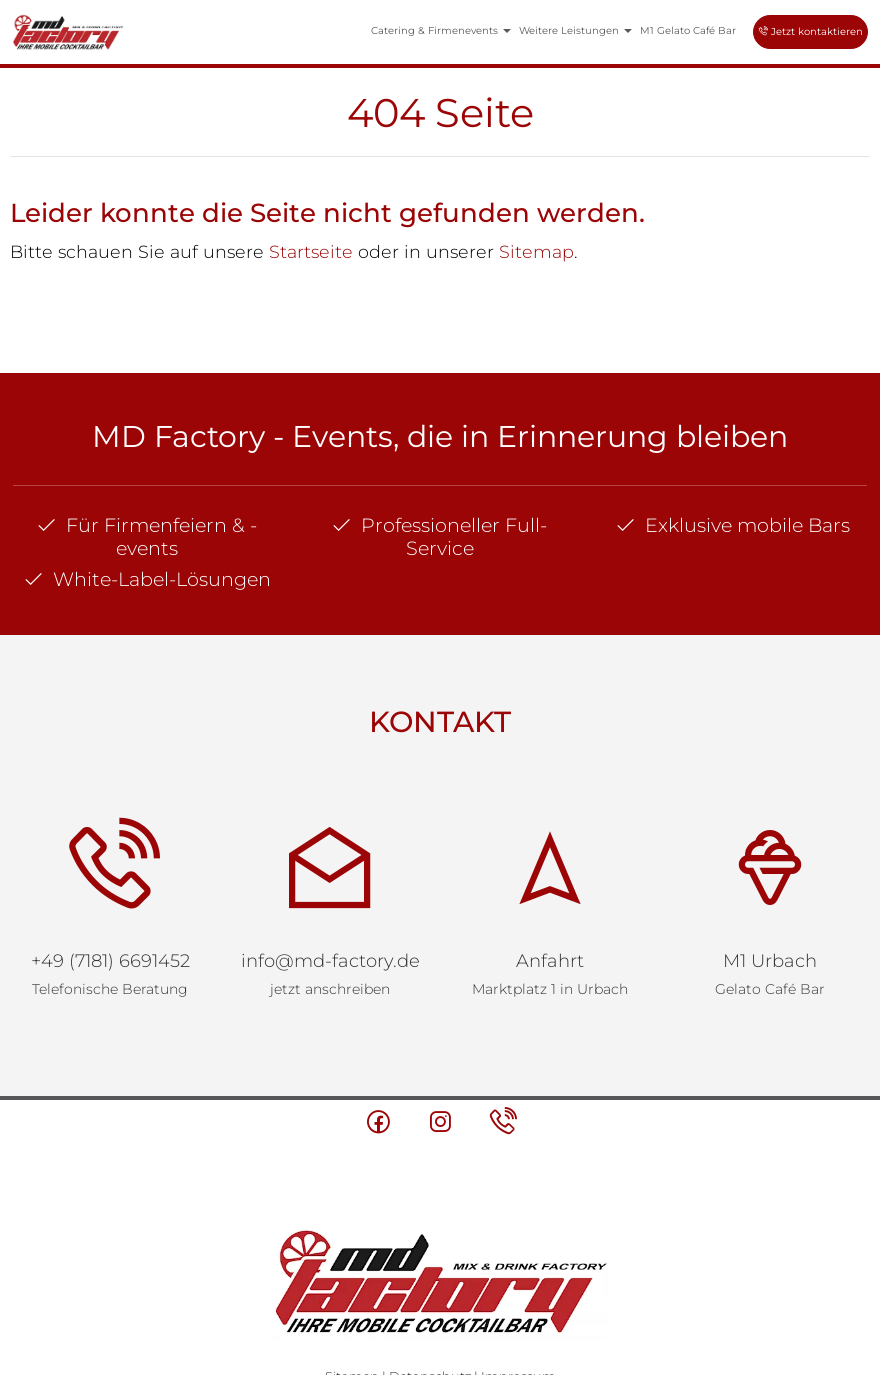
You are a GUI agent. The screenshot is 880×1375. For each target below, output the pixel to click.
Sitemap (536, 251)
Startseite (311, 251)
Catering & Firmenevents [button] (441, 30)
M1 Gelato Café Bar (688, 30)
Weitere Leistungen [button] (575, 30)
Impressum (518, 1287)
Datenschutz (430, 1287)
